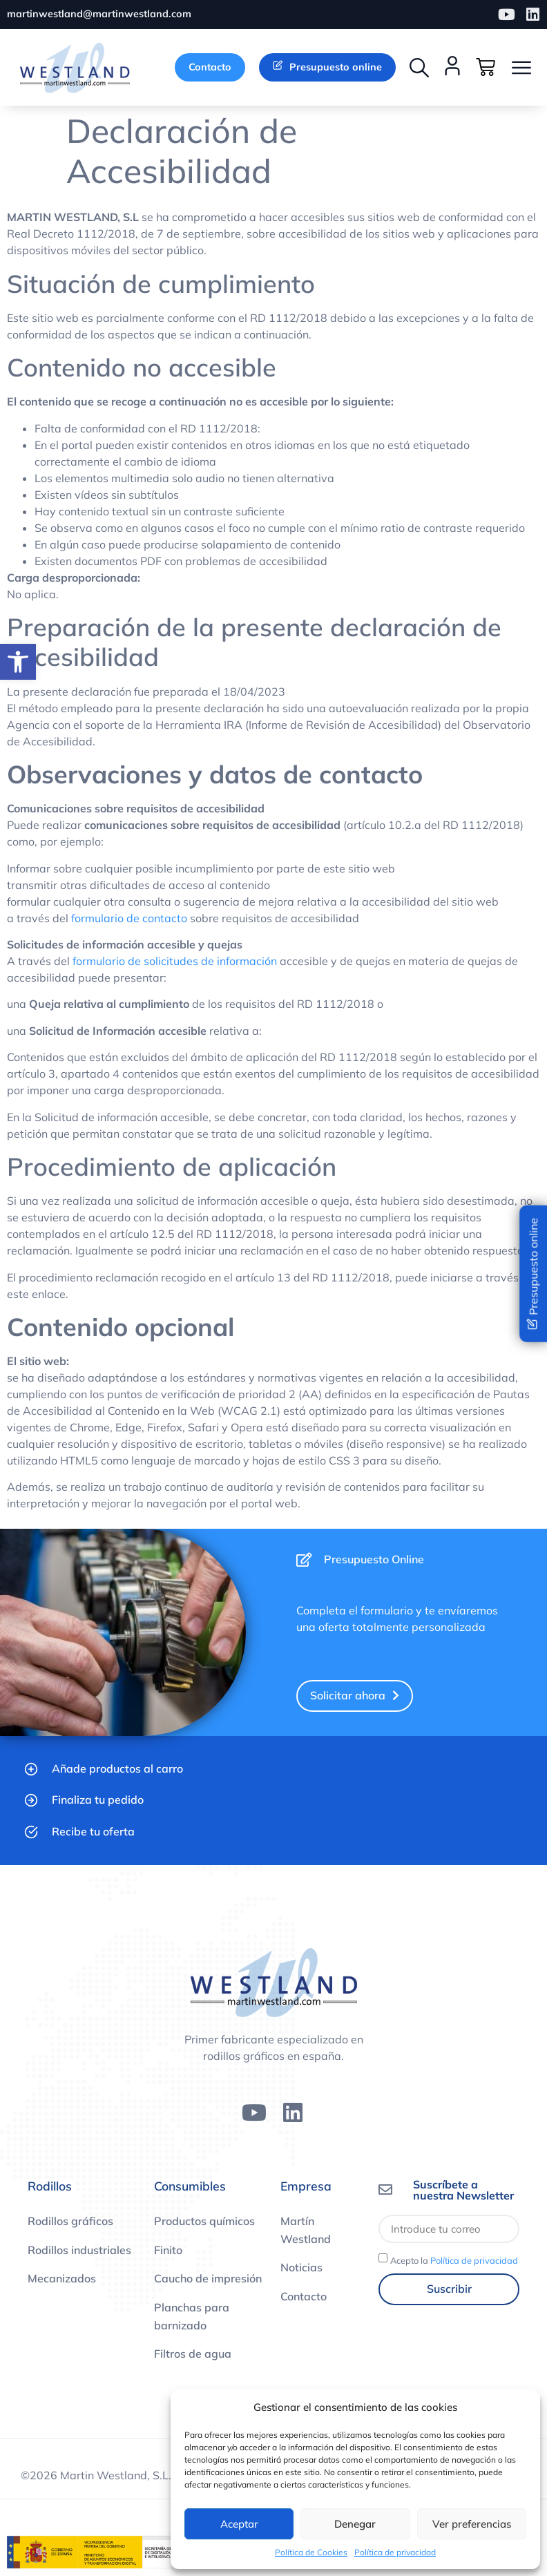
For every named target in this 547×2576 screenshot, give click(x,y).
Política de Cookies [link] (311, 2552)
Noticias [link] (301, 2269)
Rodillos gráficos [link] (70, 2222)
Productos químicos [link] (204, 2222)
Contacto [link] (303, 2297)
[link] (18, 662)
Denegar (355, 2523)
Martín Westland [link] (305, 2231)
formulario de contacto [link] (129, 919)
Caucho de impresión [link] (208, 2280)
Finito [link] (168, 2251)
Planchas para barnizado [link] (191, 2317)
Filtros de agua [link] (192, 2355)
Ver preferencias (471, 2523)
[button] (419, 67)
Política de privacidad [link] (395, 2552)
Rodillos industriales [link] (79, 2251)
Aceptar (239, 2523)
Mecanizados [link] (62, 2280)
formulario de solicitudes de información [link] (175, 962)
